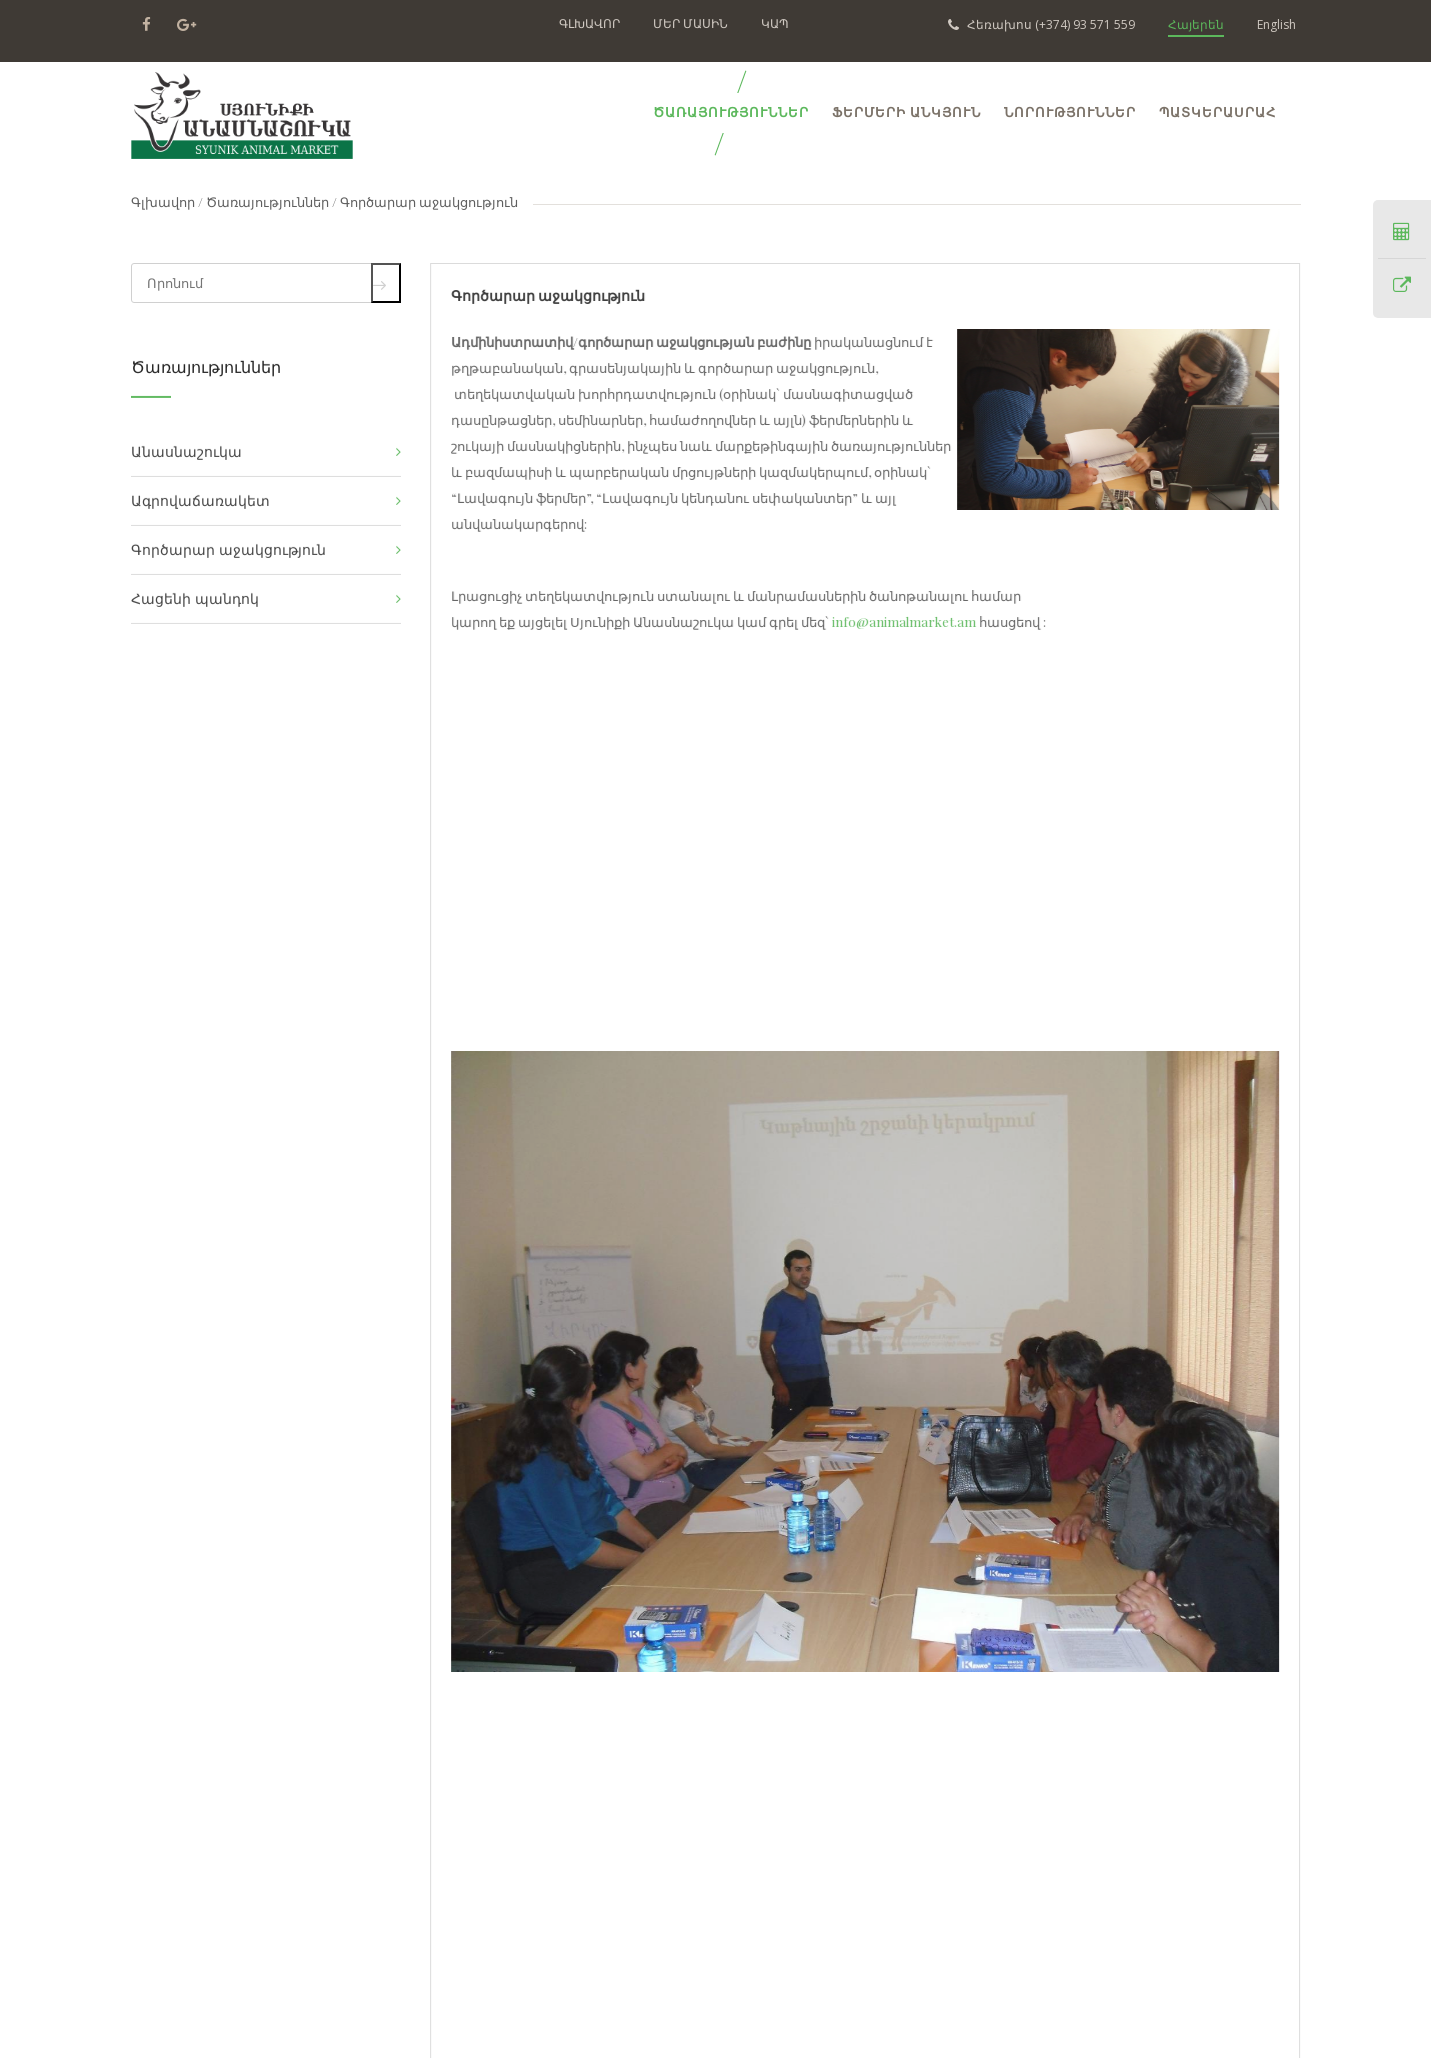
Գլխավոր (163, 201)
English (1276, 24)
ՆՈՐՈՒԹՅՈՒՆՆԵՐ (1070, 112)
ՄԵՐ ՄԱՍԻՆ (690, 23)
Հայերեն (1196, 24)
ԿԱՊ (775, 23)
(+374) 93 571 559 (1041, 24)
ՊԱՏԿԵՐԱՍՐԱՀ (1217, 112)
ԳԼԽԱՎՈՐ (589, 23)
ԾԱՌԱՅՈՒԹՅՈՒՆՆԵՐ (731, 112)
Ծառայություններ (267, 201)
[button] (1259, 1362)
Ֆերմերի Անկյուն (906, 112)
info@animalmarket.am (902, 621)
